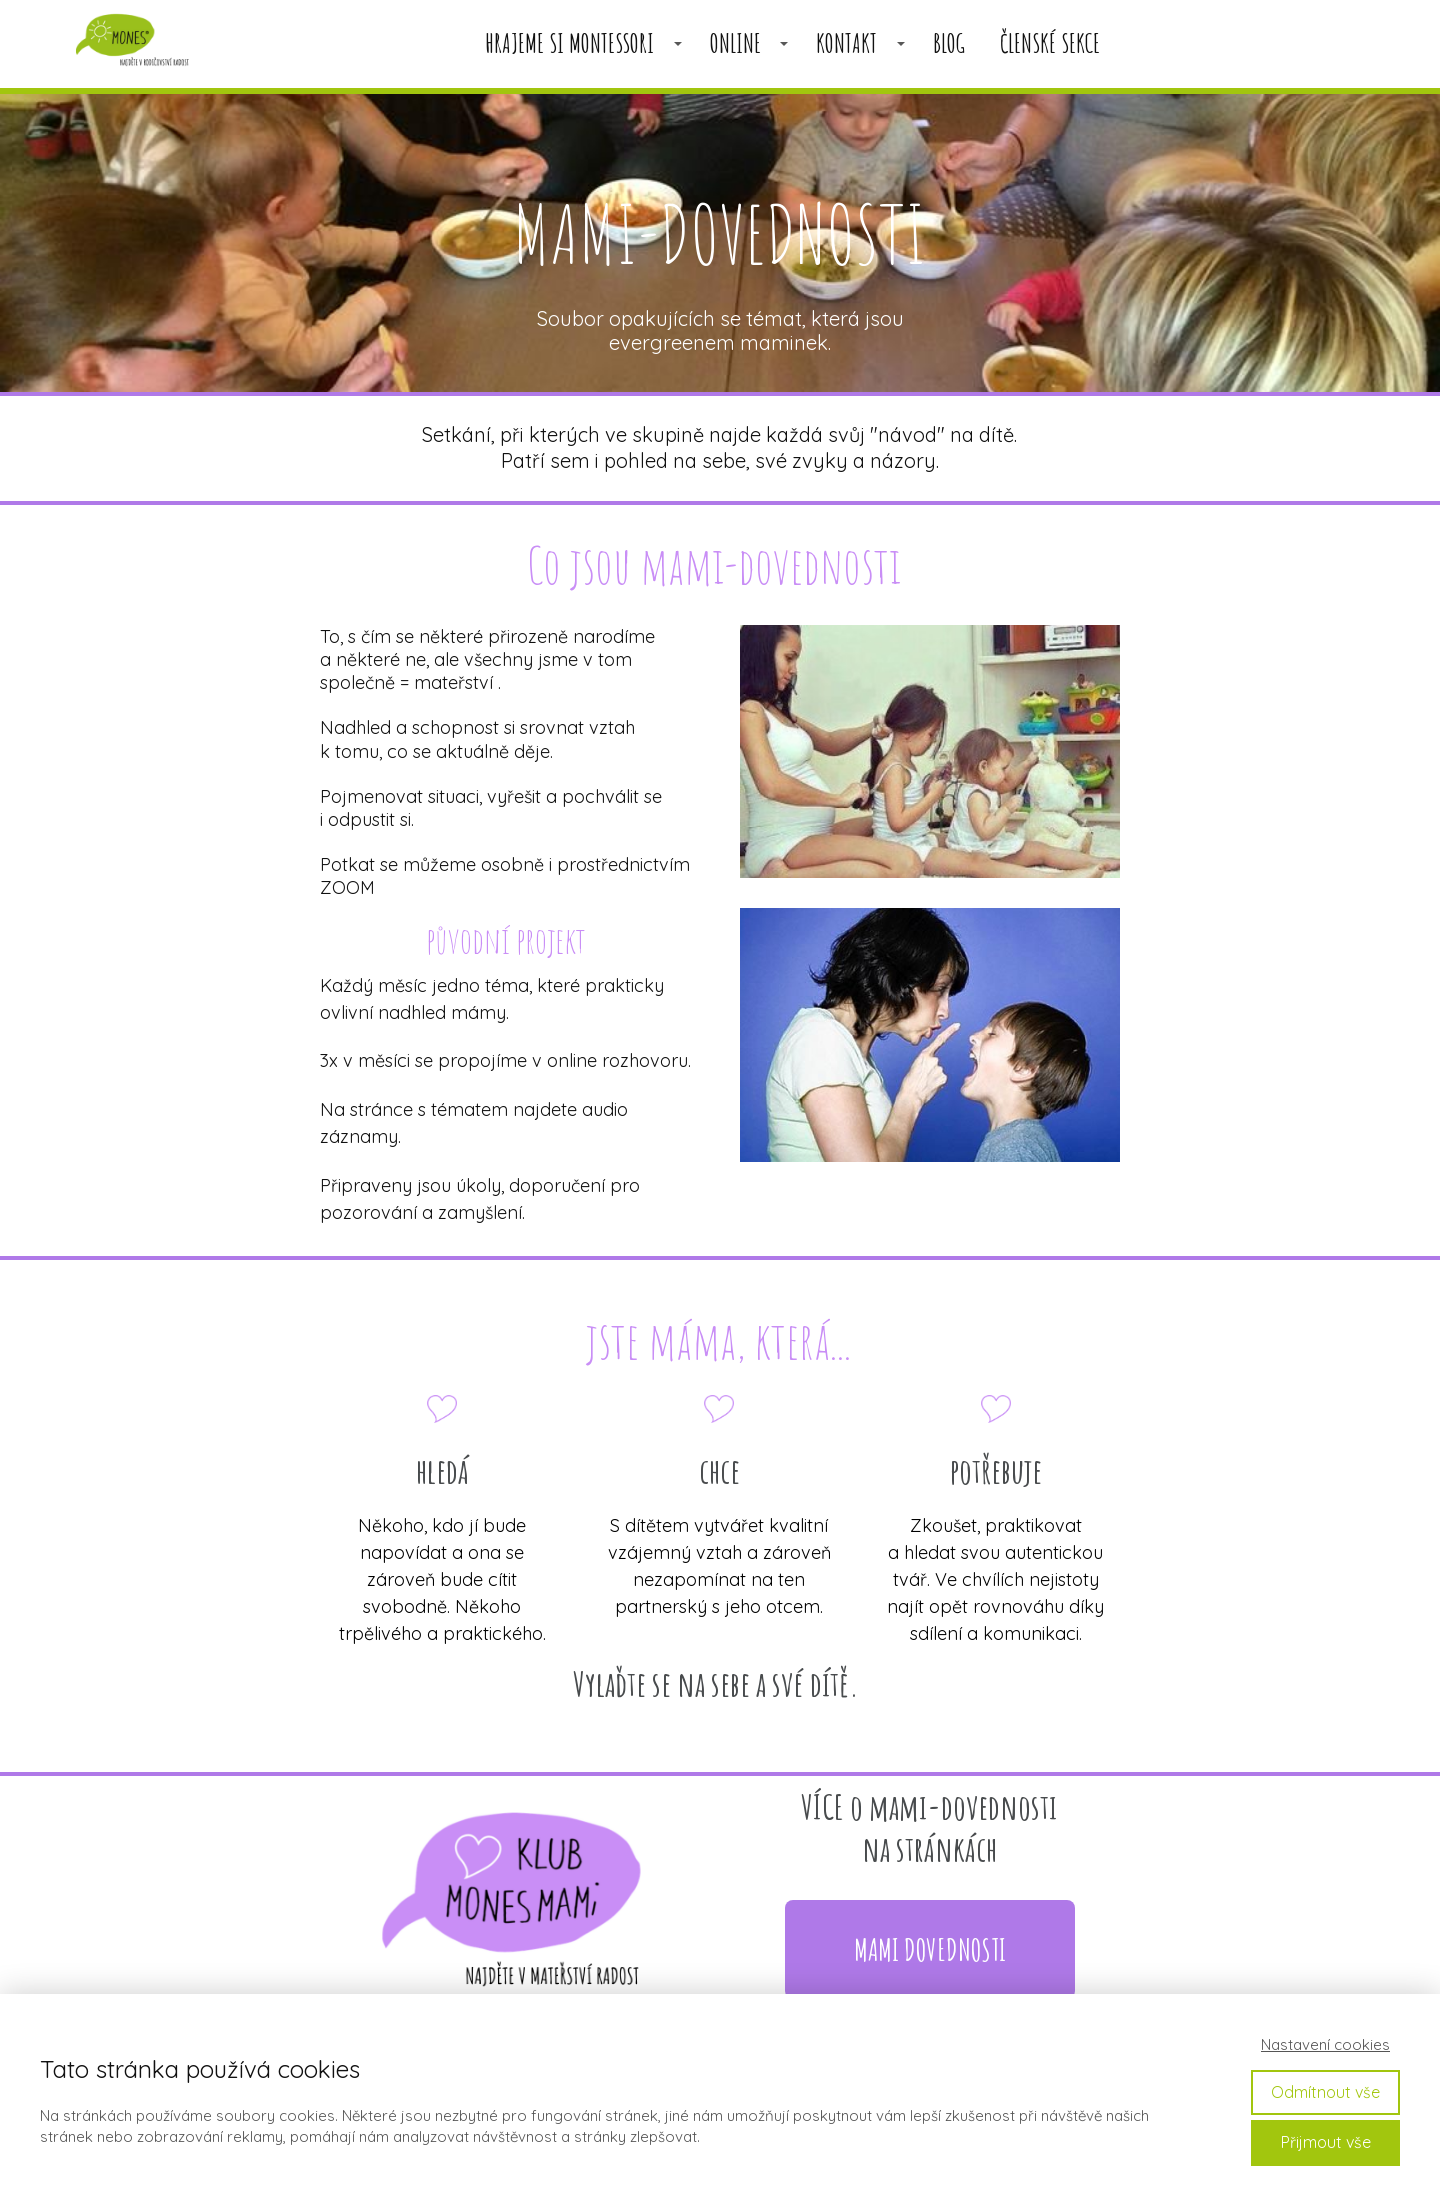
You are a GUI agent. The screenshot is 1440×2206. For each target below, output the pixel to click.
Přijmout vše (1326, 2142)
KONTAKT (846, 43)
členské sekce (1050, 43)
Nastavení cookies (1325, 2044)
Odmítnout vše (1325, 2092)
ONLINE (735, 43)
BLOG (949, 43)
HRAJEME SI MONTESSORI (569, 43)
